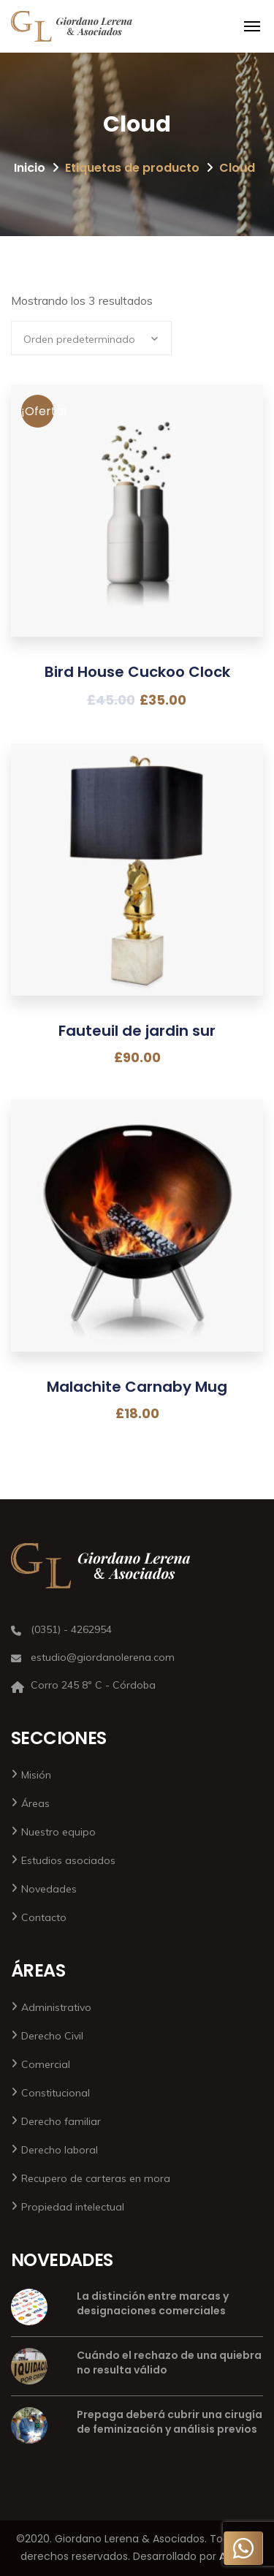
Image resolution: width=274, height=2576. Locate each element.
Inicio (29, 167)
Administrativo (56, 2007)
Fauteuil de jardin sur (137, 1030)
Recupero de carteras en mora (95, 2178)
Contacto (43, 1917)
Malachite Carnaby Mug (137, 1386)
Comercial (45, 2064)
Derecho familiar (61, 2121)
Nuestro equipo (58, 1831)
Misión (36, 1774)
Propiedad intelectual (72, 2206)
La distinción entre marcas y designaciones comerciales (153, 2303)
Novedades (49, 1888)
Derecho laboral (59, 2149)
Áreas (35, 1803)
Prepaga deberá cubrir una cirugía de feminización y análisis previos (169, 2421)
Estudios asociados (68, 1860)
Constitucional (55, 2092)
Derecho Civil (52, 2035)
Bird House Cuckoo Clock (137, 672)
